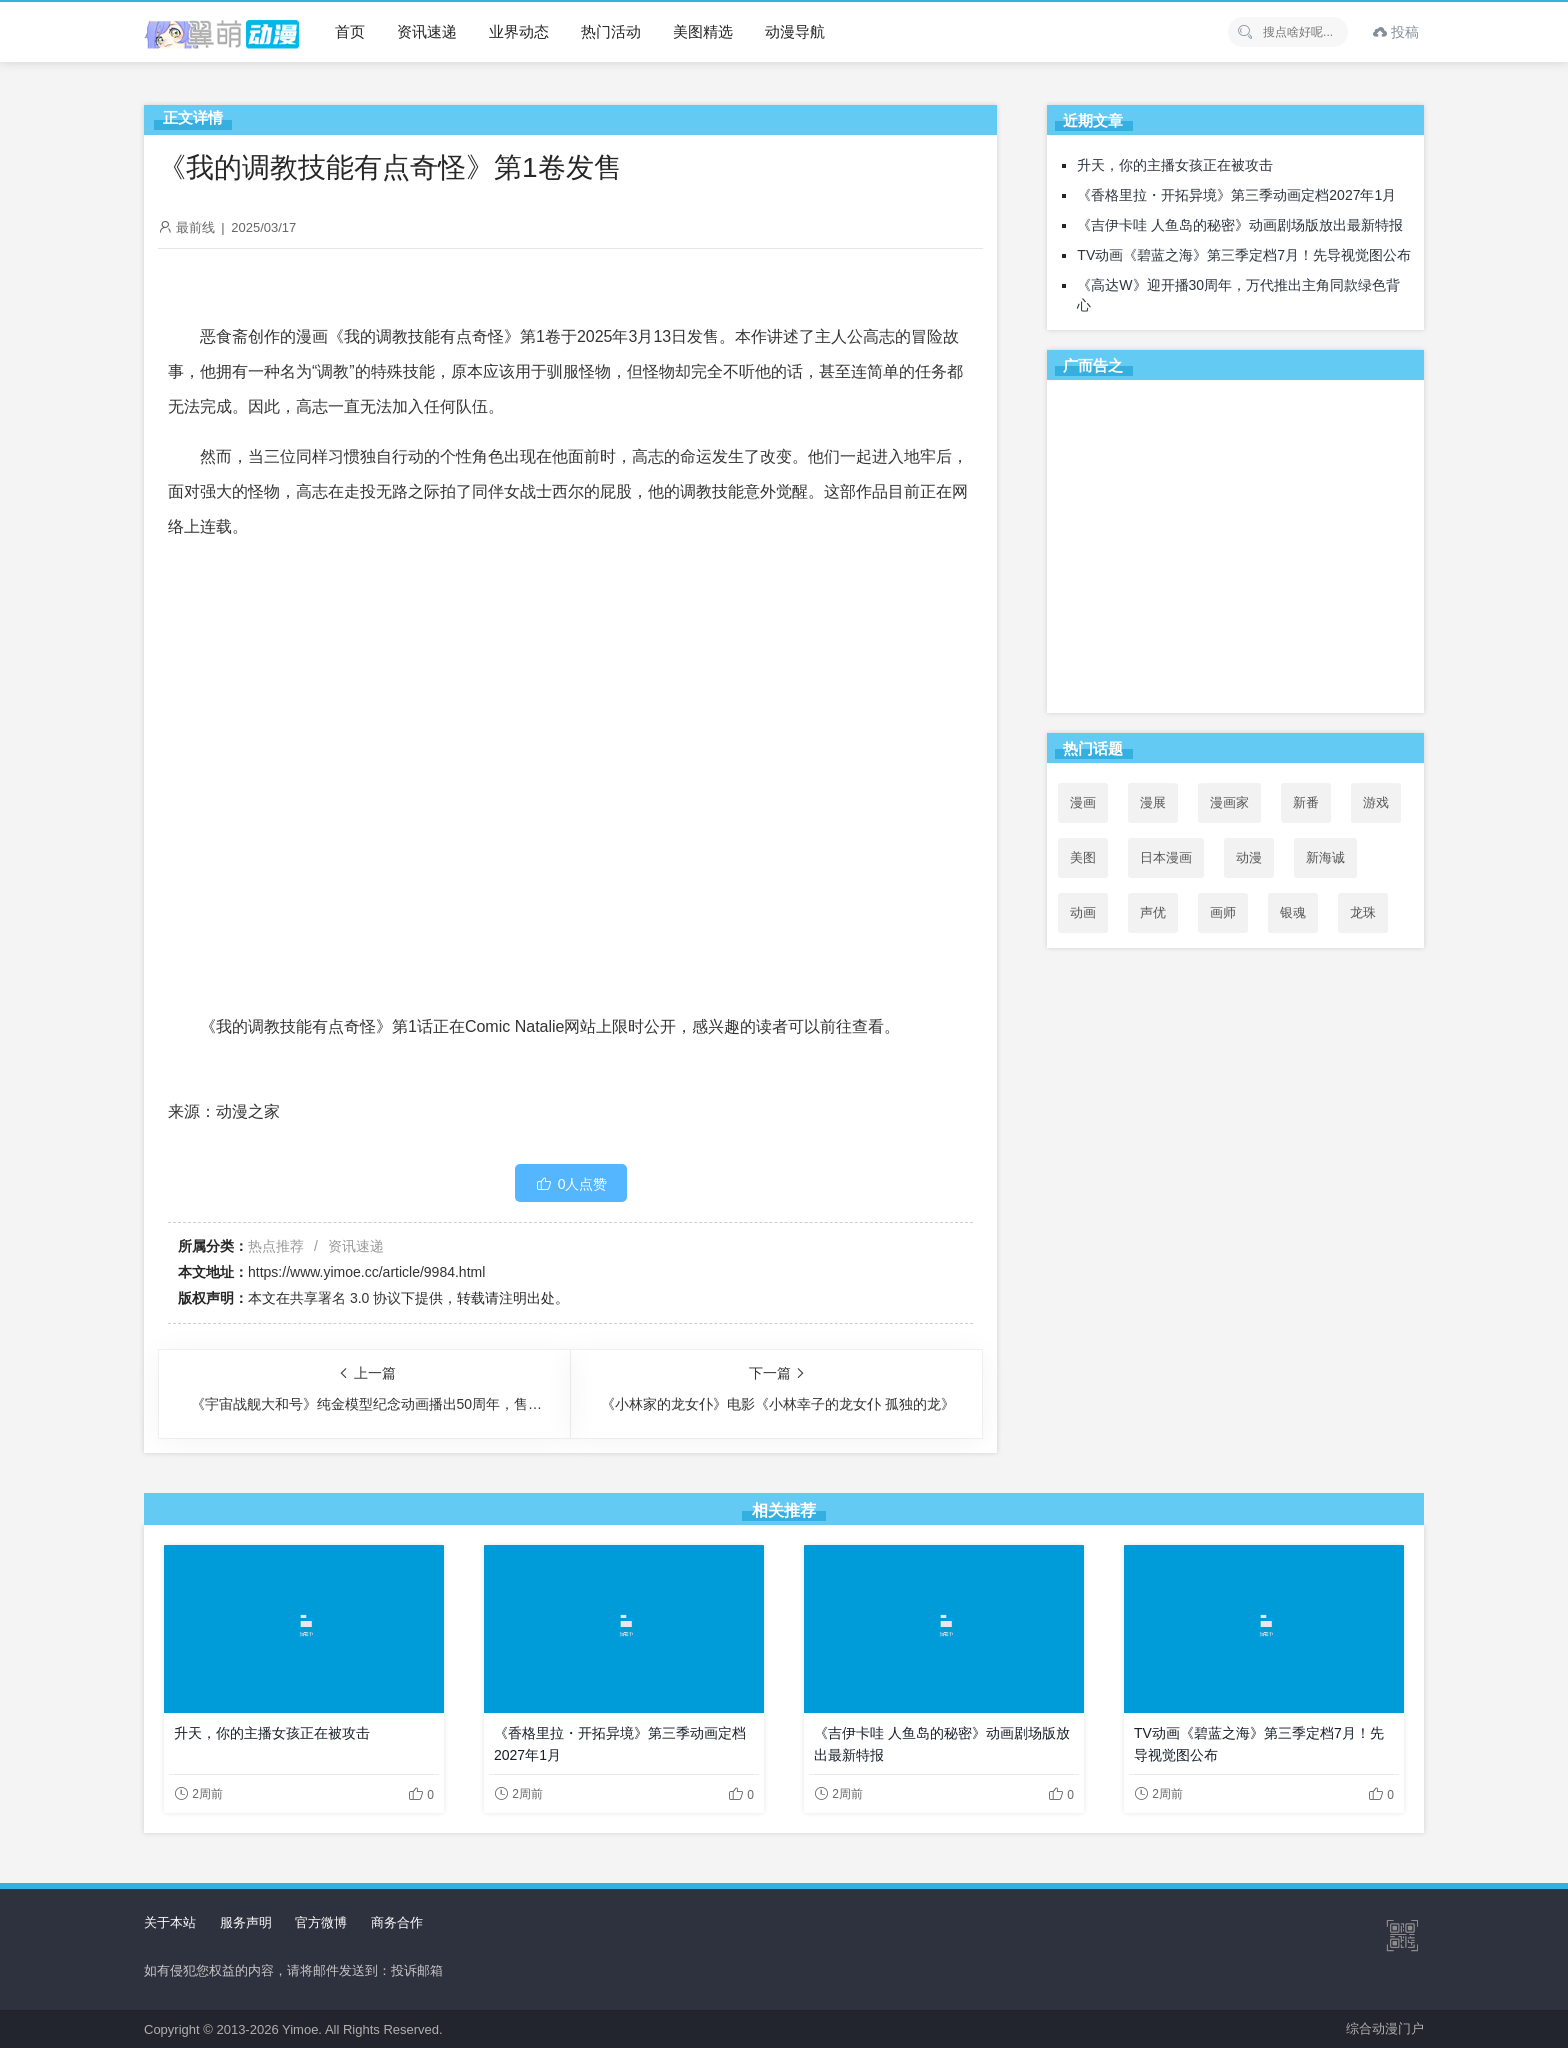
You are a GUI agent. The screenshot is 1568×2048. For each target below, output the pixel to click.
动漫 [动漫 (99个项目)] (1249, 857)
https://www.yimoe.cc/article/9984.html (366, 1272)
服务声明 (246, 1922)
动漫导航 (795, 31)
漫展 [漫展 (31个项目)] (1153, 802)
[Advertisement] (1235, 550)
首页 (350, 31)
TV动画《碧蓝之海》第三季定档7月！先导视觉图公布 (1244, 255)
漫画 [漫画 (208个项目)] (1083, 802)
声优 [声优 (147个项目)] (1153, 912)
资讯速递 (427, 31)
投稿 (1396, 32)
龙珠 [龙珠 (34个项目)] (1363, 912)
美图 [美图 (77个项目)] (1083, 857)
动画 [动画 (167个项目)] (1083, 912)
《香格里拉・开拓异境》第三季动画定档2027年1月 (1236, 195)
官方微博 (321, 1922)
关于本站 (170, 1922)
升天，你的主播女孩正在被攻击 (1175, 165)
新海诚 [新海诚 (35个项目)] (1325, 857)
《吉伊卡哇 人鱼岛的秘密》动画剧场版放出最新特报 (1240, 225)
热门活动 (611, 31)
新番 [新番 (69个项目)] (1306, 802)
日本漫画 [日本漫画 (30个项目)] (1166, 857)
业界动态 (519, 31)
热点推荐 (276, 1246)
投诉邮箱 (417, 1970)
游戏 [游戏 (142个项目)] (1376, 802)
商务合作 (397, 1922)
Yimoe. (302, 2029)
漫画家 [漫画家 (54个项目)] (1229, 802)
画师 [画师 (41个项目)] (1223, 912)
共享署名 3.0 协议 (345, 1298)
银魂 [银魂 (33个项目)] (1293, 912)
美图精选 (703, 31)
